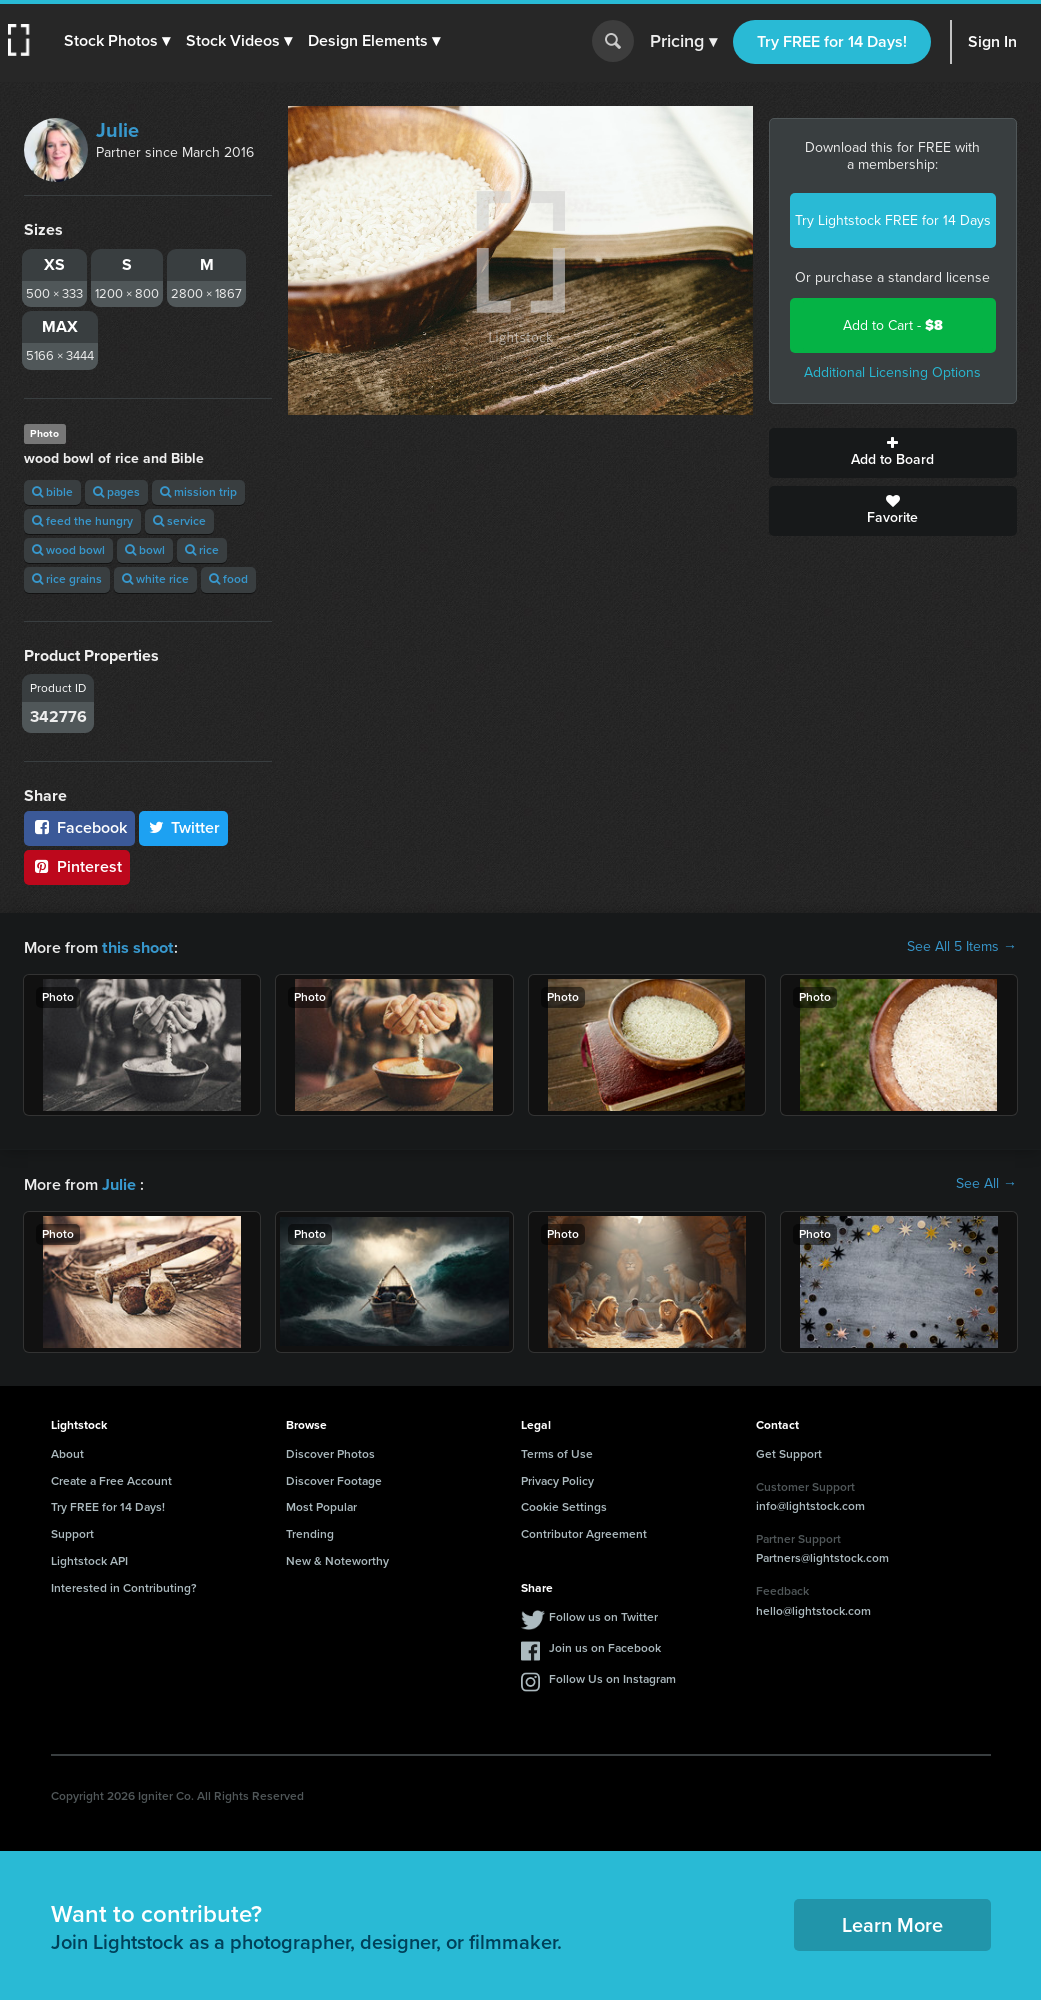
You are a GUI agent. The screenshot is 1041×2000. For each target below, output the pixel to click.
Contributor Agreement (584, 1532)
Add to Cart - (893, 325)
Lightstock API (89, 1559)
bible (52, 492)
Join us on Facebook (605, 1646)
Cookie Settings (564, 1505)
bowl (145, 550)
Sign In (992, 41)
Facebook (79, 827)
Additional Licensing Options (892, 372)
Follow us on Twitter (603, 1615)
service (179, 521)
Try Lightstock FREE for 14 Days (893, 220)
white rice (155, 579)
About (67, 1452)
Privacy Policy (557, 1479)
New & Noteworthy (337, 1559)
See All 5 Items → (962, 947)
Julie (117, 130)
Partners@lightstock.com (822, 1556)
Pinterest (77, 866)
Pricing (683, 42)
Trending (310, 1532)
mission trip (198, 492)
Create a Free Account (111, 1479)
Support (72, 1532)
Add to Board (893, 453)
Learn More (892, 1923)
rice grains (67, 579)
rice (202, 550)
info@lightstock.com (810, 1504)
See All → (986, 1183)
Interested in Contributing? (124, 1586)
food (228, 579)
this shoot (137, 946)
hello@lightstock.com (813, 1609)
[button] (117, 41)
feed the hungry (82, 521)
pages (116, 492)
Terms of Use (557, 1452)
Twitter (184, 827)
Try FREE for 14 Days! (832, 41)
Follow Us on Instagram (612, 1677)
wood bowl (68, 550)
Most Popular (321, 1505)
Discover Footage (334, 1479)
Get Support (789, 1452)
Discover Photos (330, 1452)
